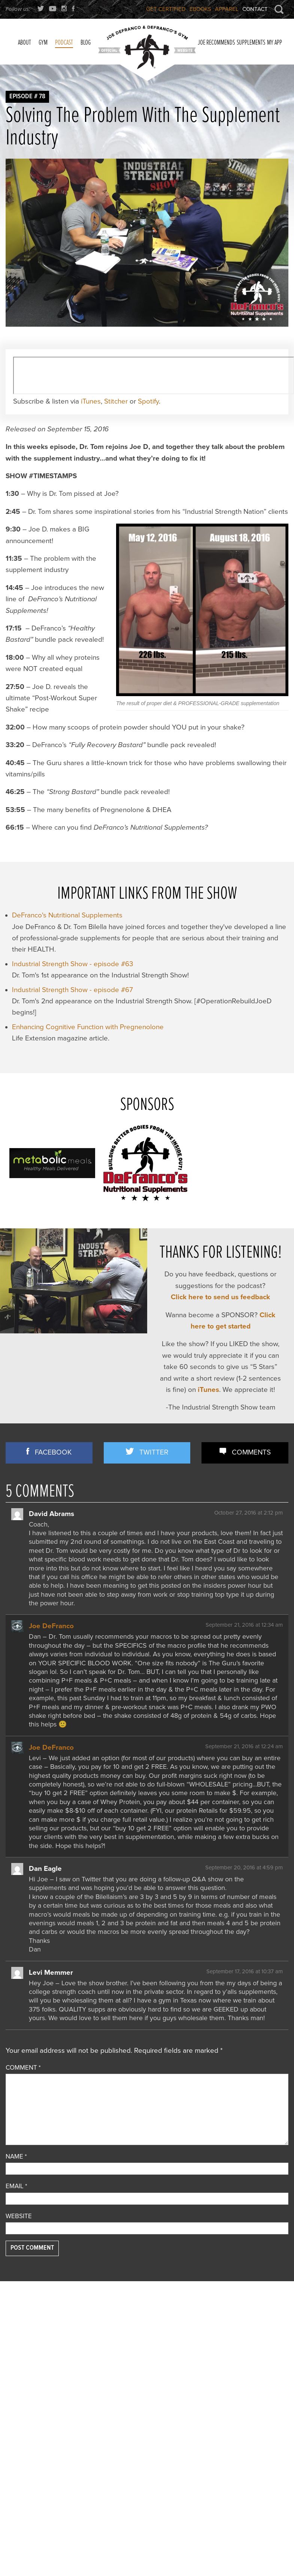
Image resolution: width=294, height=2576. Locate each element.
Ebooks (200, 9)
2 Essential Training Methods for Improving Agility (145, 2380)
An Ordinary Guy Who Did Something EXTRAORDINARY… (242, 2345)
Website (19, 2216)
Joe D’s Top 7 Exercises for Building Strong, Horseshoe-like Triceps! (145, 2349)
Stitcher (116, 401)
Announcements (27, 2323)
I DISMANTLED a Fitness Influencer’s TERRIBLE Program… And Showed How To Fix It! (244, 2366)
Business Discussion (32, 2343)
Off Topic (17, 2383)
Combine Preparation (33, 2353)
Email (16, 2186)
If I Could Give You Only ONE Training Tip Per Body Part (241, 2327)
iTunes (91, 401)
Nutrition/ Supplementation (41, 2373)
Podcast (16, 2393)
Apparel (227, 9)
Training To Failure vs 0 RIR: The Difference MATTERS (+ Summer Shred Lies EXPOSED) (243, 2418)
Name (16, 2156)
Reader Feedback (29, 2403)
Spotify (148, 401)
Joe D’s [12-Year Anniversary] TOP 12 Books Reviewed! (141, 2452)
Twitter (154, 1452)
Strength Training (28, 2431)
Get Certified (166, 9)
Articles (15, 2333)
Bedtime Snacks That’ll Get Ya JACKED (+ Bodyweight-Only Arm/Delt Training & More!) (244, 2392)
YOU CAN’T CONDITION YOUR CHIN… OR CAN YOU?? (144, 2327)
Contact (255, 9)
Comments (251, 1452)
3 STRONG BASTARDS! (134, 2366)
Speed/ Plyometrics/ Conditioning (32, 2417)
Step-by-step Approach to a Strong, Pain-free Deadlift (139, 2416)
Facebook (53, 1452)
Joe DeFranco (51, 1626)
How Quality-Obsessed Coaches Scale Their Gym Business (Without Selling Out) (241, 2443)
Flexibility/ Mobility (30, 2363)
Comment (23, 2068)
